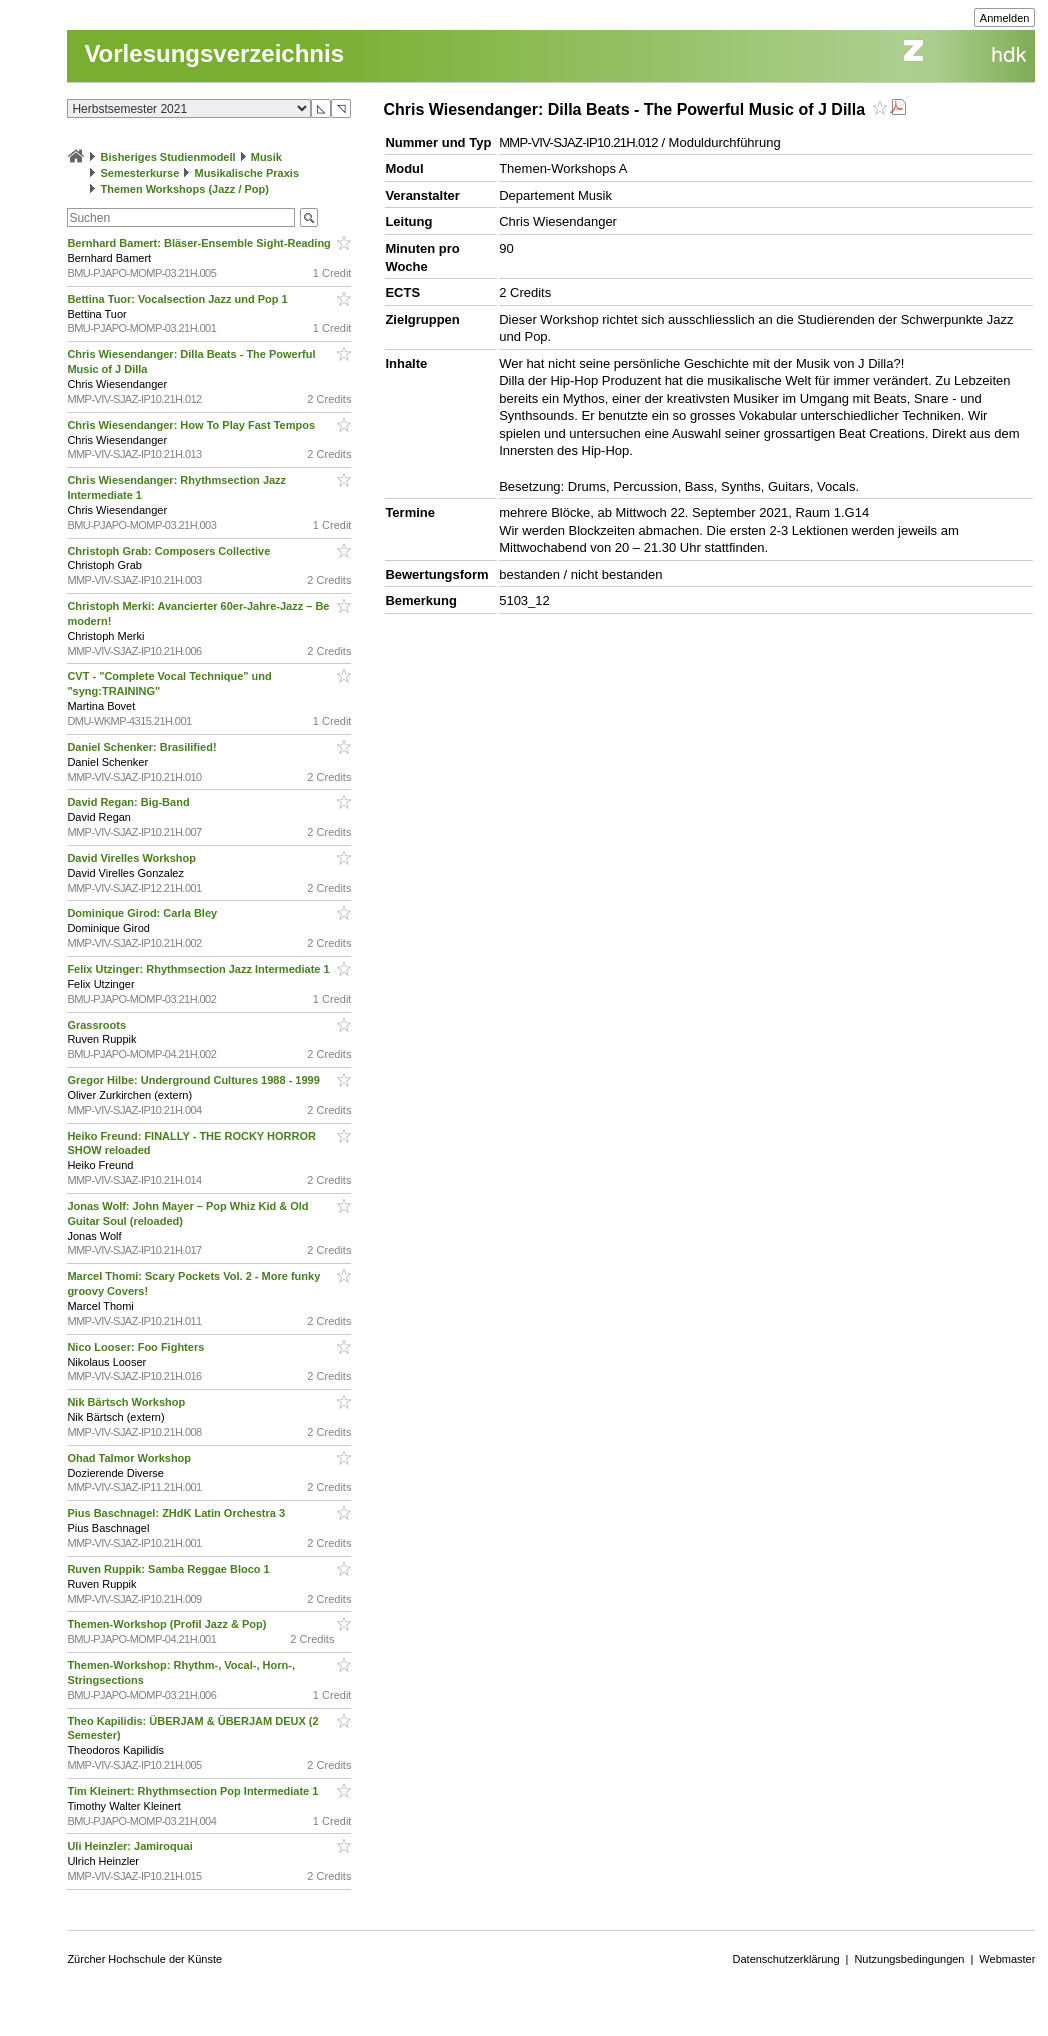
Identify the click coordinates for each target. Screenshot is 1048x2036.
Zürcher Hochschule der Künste (144, 1959)
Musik (266, 157)
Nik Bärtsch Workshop (127, 1402)
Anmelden (1005, 18)
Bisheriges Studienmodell (168, 157)
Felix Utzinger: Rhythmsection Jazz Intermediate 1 (199, 969)
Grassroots (98, 1025)
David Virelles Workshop (133, 858)
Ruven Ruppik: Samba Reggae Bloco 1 (169, 1569)
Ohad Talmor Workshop (130, 1458)
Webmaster (1007, 1959)
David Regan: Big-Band (129, 802)
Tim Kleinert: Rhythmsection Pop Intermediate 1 (194, 1791)
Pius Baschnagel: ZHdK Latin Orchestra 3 (177, 1513)
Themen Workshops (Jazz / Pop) (184, 189)
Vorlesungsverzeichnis (214, 53)
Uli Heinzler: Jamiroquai (131, 1846)
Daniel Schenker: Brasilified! (143, 747)
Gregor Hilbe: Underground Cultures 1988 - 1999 (195, 1080)
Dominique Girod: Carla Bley (143, 913)
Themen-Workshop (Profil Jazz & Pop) (169, 1624)
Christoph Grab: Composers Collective (170, 551)
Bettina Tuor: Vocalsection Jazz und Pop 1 (178, 299)
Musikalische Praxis (246, 173)
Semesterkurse (139, 173)
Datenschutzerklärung (786, 1959)
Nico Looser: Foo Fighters (137, 1347)
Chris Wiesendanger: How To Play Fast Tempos (192, 425)
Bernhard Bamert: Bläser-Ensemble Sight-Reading (200, 243)
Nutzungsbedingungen (909, 1959)
